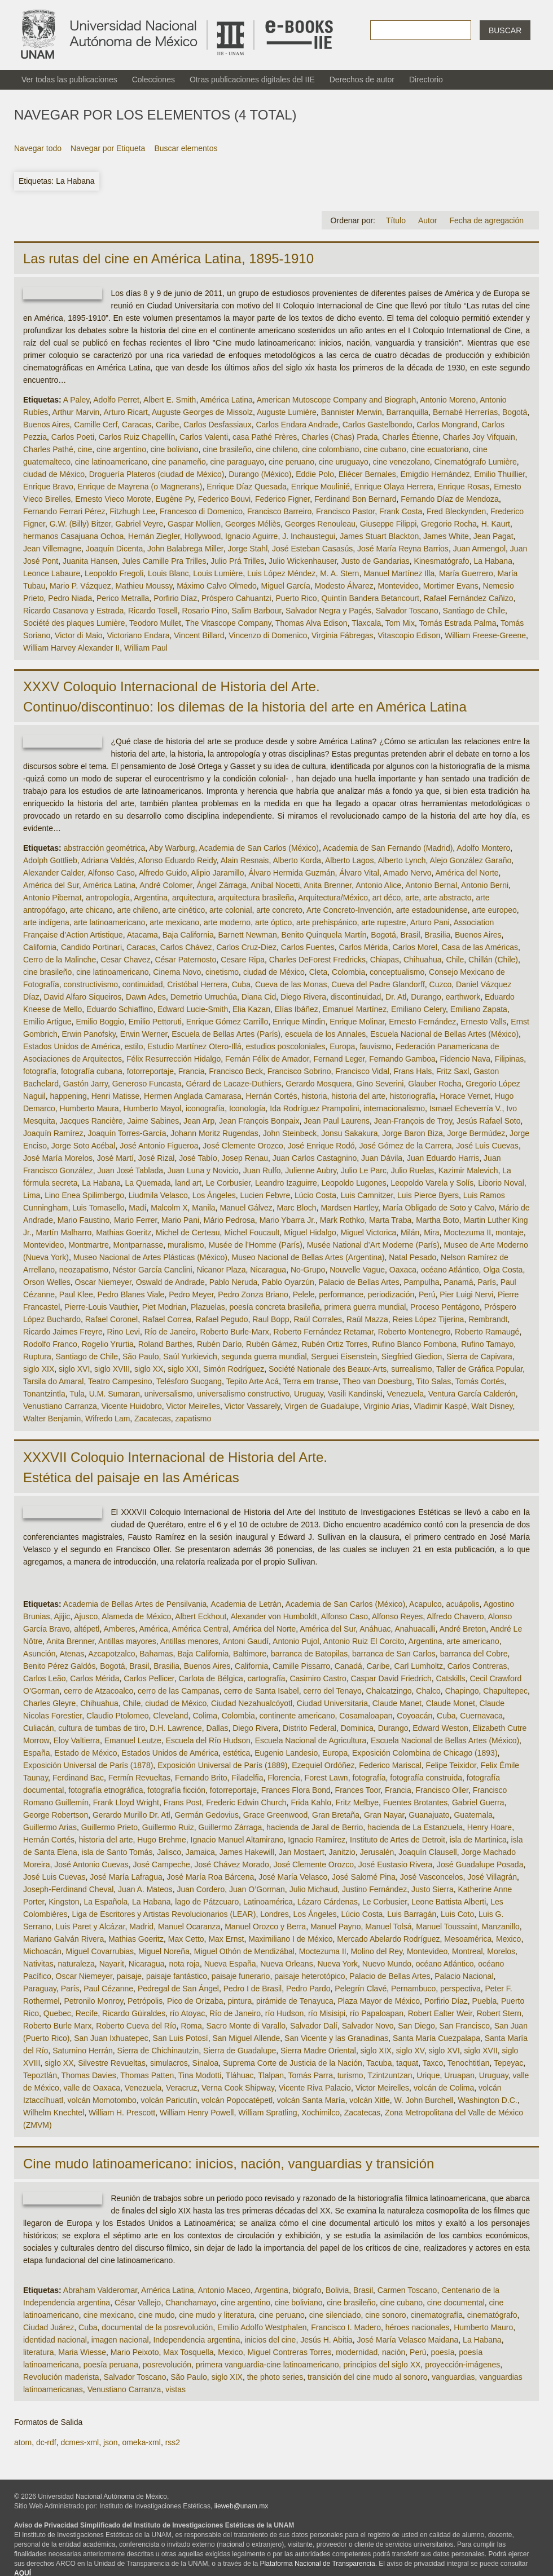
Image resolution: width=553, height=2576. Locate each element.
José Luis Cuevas (487, 1145)
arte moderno (227, 922)
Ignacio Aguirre (251, 536)
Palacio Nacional (463, 1976)
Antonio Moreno (448, 399)
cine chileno (277, 449)
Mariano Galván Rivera (63, 1938)
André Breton (463, 1628)
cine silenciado (335, 2314)
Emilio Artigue (47, 1021)
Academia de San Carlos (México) (259, 847)
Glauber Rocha (434, 1083)
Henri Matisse (115, 1096)
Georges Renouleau (320, 523)
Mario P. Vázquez (80, 585)
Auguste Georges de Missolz (202, 412)
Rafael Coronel (111, 1319)
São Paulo (140, 1356)
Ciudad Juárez (48, 2327)
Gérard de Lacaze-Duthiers (233, 1083)
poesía (442, 2352)
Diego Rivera (303, 996)
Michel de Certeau (188, 1232)
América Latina (226, 399)
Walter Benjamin (52, 1418)
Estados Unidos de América (71, 1046)
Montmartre (88, 1244)
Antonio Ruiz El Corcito (364, 1641)
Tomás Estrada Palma (457, 623)
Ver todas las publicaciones (69, 79)
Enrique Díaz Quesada (247, 486)
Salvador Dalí (313, 2025)
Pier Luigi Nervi (466, 1294)
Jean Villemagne (52, 548)
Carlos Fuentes (308, 947)
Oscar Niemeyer (103, 1282)
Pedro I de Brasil (252, 1988)
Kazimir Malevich (468, 1170)
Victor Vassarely (252, 1406)
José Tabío (198, 1158)
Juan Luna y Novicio (203, 1170)
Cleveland (170, 1715)
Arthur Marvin (75, 412)
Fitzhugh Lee (132, 511)
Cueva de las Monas (291, 984)
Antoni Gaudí (245, 1641)
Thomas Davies (88, 2075)
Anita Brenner (328, 885)
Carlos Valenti (203, 436)
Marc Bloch (297, 1207)
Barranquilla (408, 412)
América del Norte (467, 872)
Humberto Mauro (483, 2327)
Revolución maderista (61, 2376)
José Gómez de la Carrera (405, 1145)
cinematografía (436, 2314)
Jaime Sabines (153, 1120)
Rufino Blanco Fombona (414, 1344)
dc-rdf (46, 2442)
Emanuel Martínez (355, 1009)
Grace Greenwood (275, 1814)
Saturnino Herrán (82, 2050)
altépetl (86, 1628)
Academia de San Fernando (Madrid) (388, 847)
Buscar (505, 30)
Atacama (142, 934)
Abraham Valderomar (100, 2290)
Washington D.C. (487, 2100)
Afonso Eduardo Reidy (177, 860)
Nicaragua (268, 1269)
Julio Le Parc (364, 1170)
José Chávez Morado (232, 1864)
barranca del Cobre (474, 1653)
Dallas (218, 1728)
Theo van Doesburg (377, 1381)
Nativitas (38, 1963)
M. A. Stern (339, 573)
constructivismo (91, 984)
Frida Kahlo (311, 1802)
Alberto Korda (297, 860)
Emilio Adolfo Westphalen (262, 2327)
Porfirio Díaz (175, 598)
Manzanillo (501, 1926)
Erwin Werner (144, 1034)
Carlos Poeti (72, 436)
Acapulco (425, 1604)
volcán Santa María (311, 2100)
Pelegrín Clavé (361, 1988)
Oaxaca (402, 1269)
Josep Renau (244, 1158)
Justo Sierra (432, 1889)
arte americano (472, 1641)
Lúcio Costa (315, 1195)
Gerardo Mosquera (319, 1083)
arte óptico (273, 922)
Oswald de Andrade (170, 1282)
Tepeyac (508, 2062)
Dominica (357, 1728)
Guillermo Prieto (109, 1827)
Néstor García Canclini (152, 1269)
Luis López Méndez (281, 573)
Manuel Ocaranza (189, 1926)
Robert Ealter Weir (440, 2013)
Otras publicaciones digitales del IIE (252, 79)
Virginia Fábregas (342, 635)
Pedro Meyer (191, 1294)
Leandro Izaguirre (286, 1182)
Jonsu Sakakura (349, 1133)
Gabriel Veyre (139, 523)
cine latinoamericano (111, 461)
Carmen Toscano (407, 2290)
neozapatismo (83, 1269)
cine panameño (179, 461)
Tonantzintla (44, 1393)
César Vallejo (138, 2302)
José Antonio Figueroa (159, 1145)
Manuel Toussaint (446, 1926)
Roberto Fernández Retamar (324, 1331)
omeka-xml (141, 2442)
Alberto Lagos (349, 860)
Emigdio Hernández (434, 474)
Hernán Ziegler (154, 536)
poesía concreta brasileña (274, 1306)
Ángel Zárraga (221, 885)
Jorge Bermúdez (476, 1133)
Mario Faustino (84, 1220)
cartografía (267, 1678)
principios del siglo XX (381, 2364)
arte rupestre (383, 922)
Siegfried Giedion (411, 1356)
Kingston (64, 1901)
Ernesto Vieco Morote (113, 498)
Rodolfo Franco (50, 1344)
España (36, 1752)
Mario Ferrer (135, 1220)
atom (23, 2442)
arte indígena (46, 922)
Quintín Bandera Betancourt (370, 598)
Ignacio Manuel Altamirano (237, 1839)
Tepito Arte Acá (252, 1381)
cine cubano (384, 449)
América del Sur (51, 885)
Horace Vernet (465, 1096)
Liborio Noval (501, 1182)
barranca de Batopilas (309, 1653)
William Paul (146, 647)
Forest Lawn (326, 1777)
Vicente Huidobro (132, 1406)
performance (341, 1294)
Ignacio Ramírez (316, 1839)
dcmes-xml (79, 2442)
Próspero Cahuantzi (236, 598)
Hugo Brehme (161, 1839)
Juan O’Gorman (257, 1889)
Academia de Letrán (245, 1604)
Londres (274, 1914)
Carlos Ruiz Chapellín (137, 436)
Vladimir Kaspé (440, 1406)
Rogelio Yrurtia (108, 1344)
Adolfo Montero (483, 847)
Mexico (508, 1938)
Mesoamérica (467, 1938)
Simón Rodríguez (233, 1368)
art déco (386, 897)
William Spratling (267, 2112)
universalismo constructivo (243, 1393)
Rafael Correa (166, 1319)
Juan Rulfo (262, 1170)
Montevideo (398, 585)
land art (188, 1182)
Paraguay (39, 1988)
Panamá (458, 1282)
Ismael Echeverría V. (465, 1108)
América (153, 1628)
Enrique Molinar (357, 1021)
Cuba (241, 984)
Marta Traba (390, 1220)
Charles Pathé (48, 449)
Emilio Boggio (100, 1021)
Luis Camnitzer (367, 1195)
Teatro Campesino (120, 1381)
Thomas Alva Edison (311, 623)
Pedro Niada (70, 598)
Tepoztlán (40, 2075)
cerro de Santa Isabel (261, 1690)
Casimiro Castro (317, 1678)
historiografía (413, 1096)
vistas (175, 2389)
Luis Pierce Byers (428, 1195)
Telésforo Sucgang (189, 1381)
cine (85, 449)
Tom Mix (400, 623)
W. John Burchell (424, 2100)
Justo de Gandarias (375, 560)
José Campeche (161, 1864)
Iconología (247, 1108)
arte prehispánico (326, 922)
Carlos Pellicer (149, 1678)
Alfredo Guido (163, 872)
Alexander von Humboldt (273, 1616)
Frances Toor (358, 1790)
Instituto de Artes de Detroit (397, 1839)
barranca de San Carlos (394, 1653)
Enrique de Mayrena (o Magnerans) (140, 486)
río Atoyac (187, 2013)
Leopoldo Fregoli (114, 573)
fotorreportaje (150, 1071)
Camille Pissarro (301, 1666)
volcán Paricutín (169, 2100)
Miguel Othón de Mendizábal (244, 1951)
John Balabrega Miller (185, 548)
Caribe (167, 424)
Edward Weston (440, 1728)
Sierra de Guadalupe (239, 2050)
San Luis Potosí (180, 2038)
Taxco (433, 2062)
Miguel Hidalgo (310, 1232)
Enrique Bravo (48, 486)
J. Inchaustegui (308, 536)
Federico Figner (282, 498)
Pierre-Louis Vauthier (101, 1306)
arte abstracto (447, 897)
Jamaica (200, 1852)
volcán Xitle (369, 2100)
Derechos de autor (362, 79)
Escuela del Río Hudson (208, 1740)
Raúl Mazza (367, 1319)
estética (236, 1752)
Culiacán (38, 1728)
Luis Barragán (411, 1914)
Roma (191, 2025)
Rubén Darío (219, 1344)
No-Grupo (308, 1269)
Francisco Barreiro (279, 511)
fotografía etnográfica (105, 1790)
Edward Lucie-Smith (192, 1009)
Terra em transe (311, 1381)
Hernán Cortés (271, 1096)
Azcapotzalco (111, 1653)
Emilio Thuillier (499, 474)
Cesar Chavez (125, 959)
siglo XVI (74, 1368)
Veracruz (181, 2087)
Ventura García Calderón (472, 1393)
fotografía (39, 1071)
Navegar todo (38, 148)
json (110, 2442)
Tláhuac (240, 2075)
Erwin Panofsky (88, 1034)
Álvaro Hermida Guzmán (291, 872)
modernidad (357, 2352)
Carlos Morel (414, 947)
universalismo (168, 1393)
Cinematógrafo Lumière (475, 461)
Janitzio (341, 1852)
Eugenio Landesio (286, 1752)
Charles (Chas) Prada (339, 436)
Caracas (136, 424)
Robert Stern (499, 2013)
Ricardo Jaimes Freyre (63, 1331)
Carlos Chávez (186, 947)
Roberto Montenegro (414, 1331)
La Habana (492, 560)
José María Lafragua (126, 1876)
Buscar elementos (185, 148)
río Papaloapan (376, 2013)
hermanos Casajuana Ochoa (73, 536)
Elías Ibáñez (296, 1009)
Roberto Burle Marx (57, 2025)
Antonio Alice (378, 885)
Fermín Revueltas (139, 1777)
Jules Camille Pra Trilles (164, 560)
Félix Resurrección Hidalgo (173, 1058)
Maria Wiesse (82, 2352)
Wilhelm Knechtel (53, 2112)
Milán (410, 1232)
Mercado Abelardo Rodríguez (388, 1938)
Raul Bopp (270, 1319)
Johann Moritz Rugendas (214, 1133)
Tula (77, 1393)
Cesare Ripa (243, 959)
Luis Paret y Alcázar (90, 1926)
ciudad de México (54, 474)
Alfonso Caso (110, 872)
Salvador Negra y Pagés (328, 610)
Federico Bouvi (224, 498)
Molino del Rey (377, 1951)
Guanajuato (429, 1814)
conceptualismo (397, 972)
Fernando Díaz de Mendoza (450, 498)
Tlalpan (271, 2075)
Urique (428, 2075)
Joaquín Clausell (427, 1852)
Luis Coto (457, 1914)
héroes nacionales (417, 2327)
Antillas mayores (127, 1641)
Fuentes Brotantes (415, 1802)
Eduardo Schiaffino (119, 1009)
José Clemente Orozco (243, 1145)
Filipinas (509, 1058)
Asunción (39, 1653)
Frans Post (183, 1802)
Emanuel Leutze (132, 1740)
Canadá (348, 1666)
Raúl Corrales (317, 1319)
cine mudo (156, 2314)
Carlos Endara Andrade (297, 424)
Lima (31, 1195)
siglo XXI (183, 1368)
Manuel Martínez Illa (398, 573)
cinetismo (222, 972)
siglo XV (410, 2050)
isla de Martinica (478, 1839)
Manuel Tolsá (388, 1926)
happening (68, 1096)
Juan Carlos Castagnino (315, 1158)
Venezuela (405, 1393)
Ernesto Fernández (422, 1021)
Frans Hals (413, 1071)
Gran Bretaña (335, 1814)
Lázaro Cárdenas (327, 1901)
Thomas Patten (147, 2075)
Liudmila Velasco (158, 1195)
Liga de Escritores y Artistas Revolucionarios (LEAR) (164, 1914)
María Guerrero (466, 573)
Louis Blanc (168, 573)
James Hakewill (247, 1852)
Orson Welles (47, 1282)
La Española (106, 1901)
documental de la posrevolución (157, 2327)
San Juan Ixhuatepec (111, 2038)
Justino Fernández (374, 1889)
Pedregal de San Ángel (178, 1988)
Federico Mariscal (390, 1765)
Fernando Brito (201, 1777)
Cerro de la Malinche (59, 959)
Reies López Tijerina (428, 1319)
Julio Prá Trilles (237, 560)
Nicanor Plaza (220, 1269)
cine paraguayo (237, 461)
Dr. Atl (395, 996)
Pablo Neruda (233, 1282)
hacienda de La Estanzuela (415, 1827)
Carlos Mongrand (446, 424)
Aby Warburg (172, 847)
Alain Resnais (245, 860)
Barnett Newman (247, 934)
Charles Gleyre (49, 1703)
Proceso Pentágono (445, 1306)
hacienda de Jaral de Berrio (314, 1827)
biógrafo (307, 2290)
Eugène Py (175, 498)
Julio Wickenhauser (303, 560)
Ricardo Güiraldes (133, 2013)
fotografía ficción (176, 1790)
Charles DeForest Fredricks (317, 959)
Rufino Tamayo (487, 1344)
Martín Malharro (64, 1232)
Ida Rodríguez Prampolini (314, 1108)
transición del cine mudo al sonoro (367, 2376)
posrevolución (167, 2364)
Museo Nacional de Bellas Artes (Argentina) (308, 1257)
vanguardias (453, 2376)
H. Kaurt (495, 523)
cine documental (456, 2302)
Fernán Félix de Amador (267, 1058)
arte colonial (230, 909)
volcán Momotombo (102, 2100)
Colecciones (153, 79)
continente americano (297, 1715)
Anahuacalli (414, 1628)
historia (314, 1096)
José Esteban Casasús (312, 548)
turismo (350, 2075)
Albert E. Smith (169, 399)
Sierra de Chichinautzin (158, 2050)
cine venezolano (401, 461)
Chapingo (462, 1690)
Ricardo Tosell (153, 610)
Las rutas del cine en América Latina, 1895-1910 (168, 258)
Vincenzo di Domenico (268, 635)
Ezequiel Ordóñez (323, 1765)
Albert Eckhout (200, 1616)
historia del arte (358, 1096)
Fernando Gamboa (402, 1058)
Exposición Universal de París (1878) (88, 1765)
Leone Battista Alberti (448, 1901)
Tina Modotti (200, 2075)
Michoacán (42, 1951)
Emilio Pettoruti (155, 1021)
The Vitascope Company (228, 623)
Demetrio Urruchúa (203, 996)
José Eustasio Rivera (395, 1864)
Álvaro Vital (359, 872)
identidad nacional (55, 2339)
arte (412, 897)
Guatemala (473, 1814)
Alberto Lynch (401, 860)
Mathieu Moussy (143, 585)
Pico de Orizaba (195, 2000)
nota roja (184, 1963)
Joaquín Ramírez (53, 1133)
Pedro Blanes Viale (131, 1294)
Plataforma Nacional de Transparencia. (318, 2564)
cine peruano (291, 461)
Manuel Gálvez (246, 1207)
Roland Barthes (165, 1344)
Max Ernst (226, 1938)
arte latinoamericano (110, 922)
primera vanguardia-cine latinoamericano (267, 2364)
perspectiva (460, 1988)
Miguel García (285, 585)
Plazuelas (208, 1306)
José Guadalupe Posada (480, 1864)
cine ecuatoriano (439, 449)
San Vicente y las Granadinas (336, 2038)
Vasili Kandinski (355, 1393)
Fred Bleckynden (456, 511)
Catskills (450, 1678)
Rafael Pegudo (222, 1319)
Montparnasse (138, 1244)
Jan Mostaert (301, 1852)
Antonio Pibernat (52, 897)
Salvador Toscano (407, 610)
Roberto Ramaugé (487, 1331)
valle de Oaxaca (92, 2087)
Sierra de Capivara (479, 1356)
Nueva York (337, 1963)
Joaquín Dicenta (114, 548)
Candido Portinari (91, 947)
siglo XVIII (112, 1368)
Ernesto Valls (483, 1021)
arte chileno (137, 909)
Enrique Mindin (299, 1021)
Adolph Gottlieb (50, 860)
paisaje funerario (241, 1976)
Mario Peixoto (135, 2352)
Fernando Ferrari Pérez (64, 511)
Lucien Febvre (265, 1195)
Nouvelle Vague (357, 1269)
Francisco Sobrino (299, 1071)
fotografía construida (426, 1777)
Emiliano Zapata (478, 1009)
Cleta (318, 972)
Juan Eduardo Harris (443, 1158)
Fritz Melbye (357, 1802)
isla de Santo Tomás (117, 1852)
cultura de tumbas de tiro (101, 1728)
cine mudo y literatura (216, 2314)
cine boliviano (175, 449)
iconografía (205, 1108)
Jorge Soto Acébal (83, 1145)
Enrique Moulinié (320, 486)
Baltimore (249, 1653)
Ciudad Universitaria (332, 1703)
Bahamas (156, 1653)
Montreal (467, 1951)
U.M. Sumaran (114, 1393)
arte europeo (494, 909)
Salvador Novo (368, 2025)
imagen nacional (120, 2339)
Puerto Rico (296, 598)
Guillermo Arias (50, 1827)
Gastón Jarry (85, 1083)
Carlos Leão (44, 1678)
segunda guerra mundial (264, 1356)
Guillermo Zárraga (230, 1827)
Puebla (484, 2000)
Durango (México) (260, 474)
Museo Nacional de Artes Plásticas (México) (150, 1257)
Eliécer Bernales (367, 474)
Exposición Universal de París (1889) (222, 1765)
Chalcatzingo (389, 1690)
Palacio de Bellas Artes (358, 1282)
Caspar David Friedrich (391, 1678)
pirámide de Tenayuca (294, 2000)
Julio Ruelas (412, 1170)
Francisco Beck (236, 1071)
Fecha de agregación (486, 220)
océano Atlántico (450, 1269)
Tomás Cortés (479, 1381)
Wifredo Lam (107, 1418)
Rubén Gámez (271, 1344)
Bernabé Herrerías (465, 412)
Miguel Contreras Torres (289, 2352)
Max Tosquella (188, 2352)
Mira (431, 1232)
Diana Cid (259, 996)
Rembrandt (487, 1319)
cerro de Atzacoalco (98, 1690)
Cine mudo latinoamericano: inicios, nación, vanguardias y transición (228, 2163)
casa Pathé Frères (264, 436)
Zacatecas (152, 1418)
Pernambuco (413, 1988)
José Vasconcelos (431, 1876)
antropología (108, 897)
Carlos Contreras (477, 1666)
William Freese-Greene (485, 635)
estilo (134, 1046)
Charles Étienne (410, 436)
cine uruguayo (343, 461)
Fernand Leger (339, 1058)
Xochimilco (320, 2112)
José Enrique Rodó (321, 1145)
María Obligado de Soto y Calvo (438, 1207)
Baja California (188, 934)
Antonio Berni (484, 885)
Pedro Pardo (308, 1988)
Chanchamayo (190, 2302)
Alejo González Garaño (471, 860)
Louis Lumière (218, 573)
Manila (203, 1207)
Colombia (348, 972)
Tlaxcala (366, 623)
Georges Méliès (252, 523)
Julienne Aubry (310, 1170)
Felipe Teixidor (451, 1765)
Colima (204, 1715)
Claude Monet (450, 1703)
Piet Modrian (164, 1306)
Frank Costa (400, 511)
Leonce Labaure (51, 573)
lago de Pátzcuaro (207, 1901)
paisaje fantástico (176, 1976)
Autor (427, 220)
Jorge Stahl (247, 548)
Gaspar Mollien (194, 523)
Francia (191, 1071)
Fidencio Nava (465, 1058)
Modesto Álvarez (343, 585)
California (39, 947)
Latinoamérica (268, 1901)
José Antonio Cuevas (91, 1864)
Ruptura (37, 1356)
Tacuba (379, 2062)
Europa (342, 1046)
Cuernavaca (481, 1715)
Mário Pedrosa (229, 1220)
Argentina (151, 897)
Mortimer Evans (451, 585)
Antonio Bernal (431, 885)
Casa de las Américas (480, 947)
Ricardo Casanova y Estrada (73, 610)
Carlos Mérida (363, 947)
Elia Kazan (251, 1009)
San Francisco (465, 2025)
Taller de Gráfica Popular (479, 1368)
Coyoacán (414, 1715)
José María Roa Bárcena (210, 1876)
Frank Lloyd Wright (126, 1802)
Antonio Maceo (224, 2290)
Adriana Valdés (107, 860)
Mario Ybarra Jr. (287, 1220)
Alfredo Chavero (455, 1616)
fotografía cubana (91, 1071)
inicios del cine (270, 2339)
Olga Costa (503, 1269)
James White (446, 536)
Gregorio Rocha (449, 523)
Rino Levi (123, 1331)
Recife (87, 2013)
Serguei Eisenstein (344, 1356)
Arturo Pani (430, 922)
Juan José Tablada (131, 1170)
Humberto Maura (89, 1108)
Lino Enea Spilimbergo (84, 1195)
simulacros (169, 2062)
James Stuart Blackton (379, 536)
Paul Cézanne (108, 1988)
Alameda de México (136, 1616)
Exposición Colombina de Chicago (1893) (425, 1752)
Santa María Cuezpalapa (436, 2038)
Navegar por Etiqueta (108, 148)
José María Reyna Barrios (403, 548)
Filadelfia (247, 1777)
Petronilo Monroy (93, 2000)
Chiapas (384, 959)
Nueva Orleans (286, 1963)
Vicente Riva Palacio (315, 2087)
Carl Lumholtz (418, 1666)
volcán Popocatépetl (237, 2100)
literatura (38, 2352)
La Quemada (148, 1182)
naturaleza (76, 1963)
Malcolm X (169, 1207)
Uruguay (308, 1393)
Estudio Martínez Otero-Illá (194, 1046)
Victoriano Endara (138, 635)
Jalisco (169, 1852)
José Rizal (156, 1158)
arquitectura (193, 897)
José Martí (115, 1158)
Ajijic (62, 1616)
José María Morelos (58, 1158)
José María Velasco (292, 1876)
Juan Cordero (201, 1889)
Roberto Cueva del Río (136, 2025)
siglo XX (148, 1368)
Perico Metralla (122, 598)
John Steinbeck (290, 1133)
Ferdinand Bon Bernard (355, 498)
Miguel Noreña (164, 1951)
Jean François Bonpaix (259, 1120)
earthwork (463, 996)
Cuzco (440, 984)
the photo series (275, 2376)
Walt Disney (491, 1406)
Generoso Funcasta (147, 1083)
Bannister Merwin (351, 412)
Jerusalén (377, 1852)
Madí (137, 1207)
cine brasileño (227, 449)
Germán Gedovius (206, 1814)
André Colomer (165, 885)
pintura (239, 2000)
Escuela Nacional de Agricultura (311, 1740)
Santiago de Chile (473, 610)
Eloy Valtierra (77, 1740)
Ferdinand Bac (78, 1777)
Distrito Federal (309, 1728)
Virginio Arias (386, 1406)
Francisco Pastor (345, 511)
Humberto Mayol (152, 1108)
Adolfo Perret (116, 399)
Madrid (141, 1926)
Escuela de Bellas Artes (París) (226, 1034)
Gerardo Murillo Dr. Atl (131, 1814)
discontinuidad (356, 996)
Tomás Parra (310, 2075)
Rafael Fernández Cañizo (469, 598)
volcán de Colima (444, 2087)
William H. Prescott (122, 2112)
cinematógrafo (492, 2314)
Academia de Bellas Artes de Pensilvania (135, 1604)
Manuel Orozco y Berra (265, 1926)
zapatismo (193, 1418)
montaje (509, 1232)
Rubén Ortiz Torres (334, 1344)
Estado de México (85, 1752)
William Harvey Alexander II (71, 647)
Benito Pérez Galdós (59, 1666)
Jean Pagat (493, 536)
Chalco (428, 1690)
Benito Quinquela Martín (324, 934)
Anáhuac (374, 1628)
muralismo (186, 1244)
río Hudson (284, 2013)
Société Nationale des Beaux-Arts (328, 1368)
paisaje (129, 1976)
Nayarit (111, 1963)
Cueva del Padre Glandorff (378, 984)
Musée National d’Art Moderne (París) (373, 1244)
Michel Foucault (251, 1232)
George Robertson (55, 1814)
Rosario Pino (204, 610)
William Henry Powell (197, 2112)
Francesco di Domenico (201, 511)
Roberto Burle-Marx (234, 1331)
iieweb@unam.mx (241, 2506)
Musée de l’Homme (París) (255, 1244)
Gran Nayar (384, 1814)
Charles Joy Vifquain (479, 436)
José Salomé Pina (364, 1876)
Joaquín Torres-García (126, 1133)
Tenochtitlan (468, 2062)
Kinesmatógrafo (441, 560)
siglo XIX (38, 1368)
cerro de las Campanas (179, 1690)
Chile (455, 959)
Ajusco (86, 1616)
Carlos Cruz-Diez (246, 947)
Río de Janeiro (170, 1331)
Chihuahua (422, 959)
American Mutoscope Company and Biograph (336, 399)
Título (396, 220)
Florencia (283, 1777)
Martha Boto (437, 1220)
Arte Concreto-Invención (349, 909)
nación (393, 2352)
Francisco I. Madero (346, 2327)
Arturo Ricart (125, 412)
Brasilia (437, 934)
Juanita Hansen (90, 560)
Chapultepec (505, 1690)
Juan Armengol (479, 548)
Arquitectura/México (333, 897)
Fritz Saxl (452, 1071)
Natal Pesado (412, 1257)
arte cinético (184, 909)
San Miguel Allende (246, 2038)
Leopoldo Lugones (353, 1182)
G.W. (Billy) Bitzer (80, 523)
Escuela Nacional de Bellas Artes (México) (444, 1034)
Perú (427, 1294)
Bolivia (337, 2290)
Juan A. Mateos (145, 1889)
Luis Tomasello (98, 1207)
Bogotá (514, 412)
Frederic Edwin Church (246, 1802)
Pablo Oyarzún (288, 1282)
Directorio (426, 79)
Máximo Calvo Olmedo (217, 585)
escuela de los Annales (325, 1034)
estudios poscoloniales (286, 1046)
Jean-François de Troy (413, 1120)
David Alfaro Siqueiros (83, 996)
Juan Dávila (381, 1158)
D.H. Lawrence (176, 1728)
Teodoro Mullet (155, 623)
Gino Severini (379, 1083)
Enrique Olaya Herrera (393, 486)
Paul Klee (76, 1294)
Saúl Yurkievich (190, 1356)
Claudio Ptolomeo (117, 1715)
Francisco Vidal (362, 1071)
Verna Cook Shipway (237, 2087)
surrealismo (411, 1368)
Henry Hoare (489, 1827)
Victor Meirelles (193, 1406)
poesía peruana (111, 2364)
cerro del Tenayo (333, 1690)
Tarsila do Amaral (53, 1381)
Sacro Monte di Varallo (246, 2025)
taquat (407, 2062)
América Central (200, 1628)
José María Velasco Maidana (408, 2339)
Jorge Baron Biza (412, 1133)
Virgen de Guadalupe (321, 1406)
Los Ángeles (214, 1195)
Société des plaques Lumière (74, 623)
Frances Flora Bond (296, 1790)
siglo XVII (481, 2050)
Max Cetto (186, 1938)
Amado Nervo (407, 872)
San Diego (416, 2025)
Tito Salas (433, 1381)
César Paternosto (185, 959)
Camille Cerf (95, 424)
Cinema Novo (177, 972)
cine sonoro (385, 2314)
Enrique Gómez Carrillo (227, 1021)
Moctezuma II (467, 1232)
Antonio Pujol (296, 1641)
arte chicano (91, 909)
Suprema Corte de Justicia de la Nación (292, 2062)
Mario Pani (180, 1220)
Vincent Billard (199, 635)
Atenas (72, 1653)
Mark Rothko (342, 1220)
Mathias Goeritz (123, 1232)
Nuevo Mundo (386, 1963)
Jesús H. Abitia (326, 2339)
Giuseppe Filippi (388, 523)
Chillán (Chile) (493, 959)
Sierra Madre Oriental (318, 2050)
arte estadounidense (432, 909)
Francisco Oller (442, 1790)
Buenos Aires (46, 424)
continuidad (142, 984)
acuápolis (462, 1604)
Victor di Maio (79, 635)
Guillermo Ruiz (168, 1827)
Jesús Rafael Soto (489, 1120)
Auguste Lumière (287, 412)
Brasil (410, 934)
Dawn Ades (146, 996)
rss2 (172, 2442)
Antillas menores (189, 1641)
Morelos (501, 1951)
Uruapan (459, 2075)
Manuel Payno (335, 1926)
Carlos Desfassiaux (217, 424)
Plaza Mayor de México (378, 2000)
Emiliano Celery (418, 1009)
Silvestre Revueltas (112, 2062)
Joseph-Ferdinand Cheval (68, 1889)
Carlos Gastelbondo (377, 424)
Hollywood (203, 536)
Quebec (57, 2013)
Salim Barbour (256, 610)
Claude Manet (397, 1703)
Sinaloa (205, 2062)
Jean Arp (198, 1120)
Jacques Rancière (91, 1120)
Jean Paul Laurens (337, 1120)
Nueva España (230, 1963)
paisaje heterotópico (309, 1976)
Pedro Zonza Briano (253, 1294)
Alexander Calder (53, 872)
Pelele (304, 1294)
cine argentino (121, 449)
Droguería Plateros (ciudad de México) (157, 474)
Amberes (119, 1628)
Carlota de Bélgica (210, 1678)
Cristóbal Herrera (197, 984)
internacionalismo (394, 1108)
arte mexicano (174, 922)
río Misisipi (326, 2013)
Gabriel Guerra (478, 1802)
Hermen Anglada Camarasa (193, 1096)
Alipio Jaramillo (217, 872)
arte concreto (279, 909)
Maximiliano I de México (290, 1938)
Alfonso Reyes (397, 1616)
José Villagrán (492, 1876)
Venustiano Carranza (60, 1406)
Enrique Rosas (464, 486)
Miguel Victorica (369, 1232)
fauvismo (375, 1046)
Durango (426, 996)
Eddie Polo (315, 474)
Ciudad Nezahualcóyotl (251, 1703)
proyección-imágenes (462, 2364)
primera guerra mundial (365, 1306)
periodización (391, 1294)
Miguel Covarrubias (99, 1951)
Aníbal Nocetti (275, 885)
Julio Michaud (313, 1889)
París (486, 1282)
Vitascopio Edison (409, 635)
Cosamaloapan (365, 1715)
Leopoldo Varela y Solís (432, 1182)
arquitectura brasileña (256, 897)
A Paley (76, 399)
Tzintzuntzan (389, 2075)
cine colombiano (330, 449)
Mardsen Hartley (349, 1207)
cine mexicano (109, 2314)
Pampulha (421, 1282)
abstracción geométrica (105, 847)
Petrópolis (145, 2000)
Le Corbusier (228, 1182)
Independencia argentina (196, 2339)
